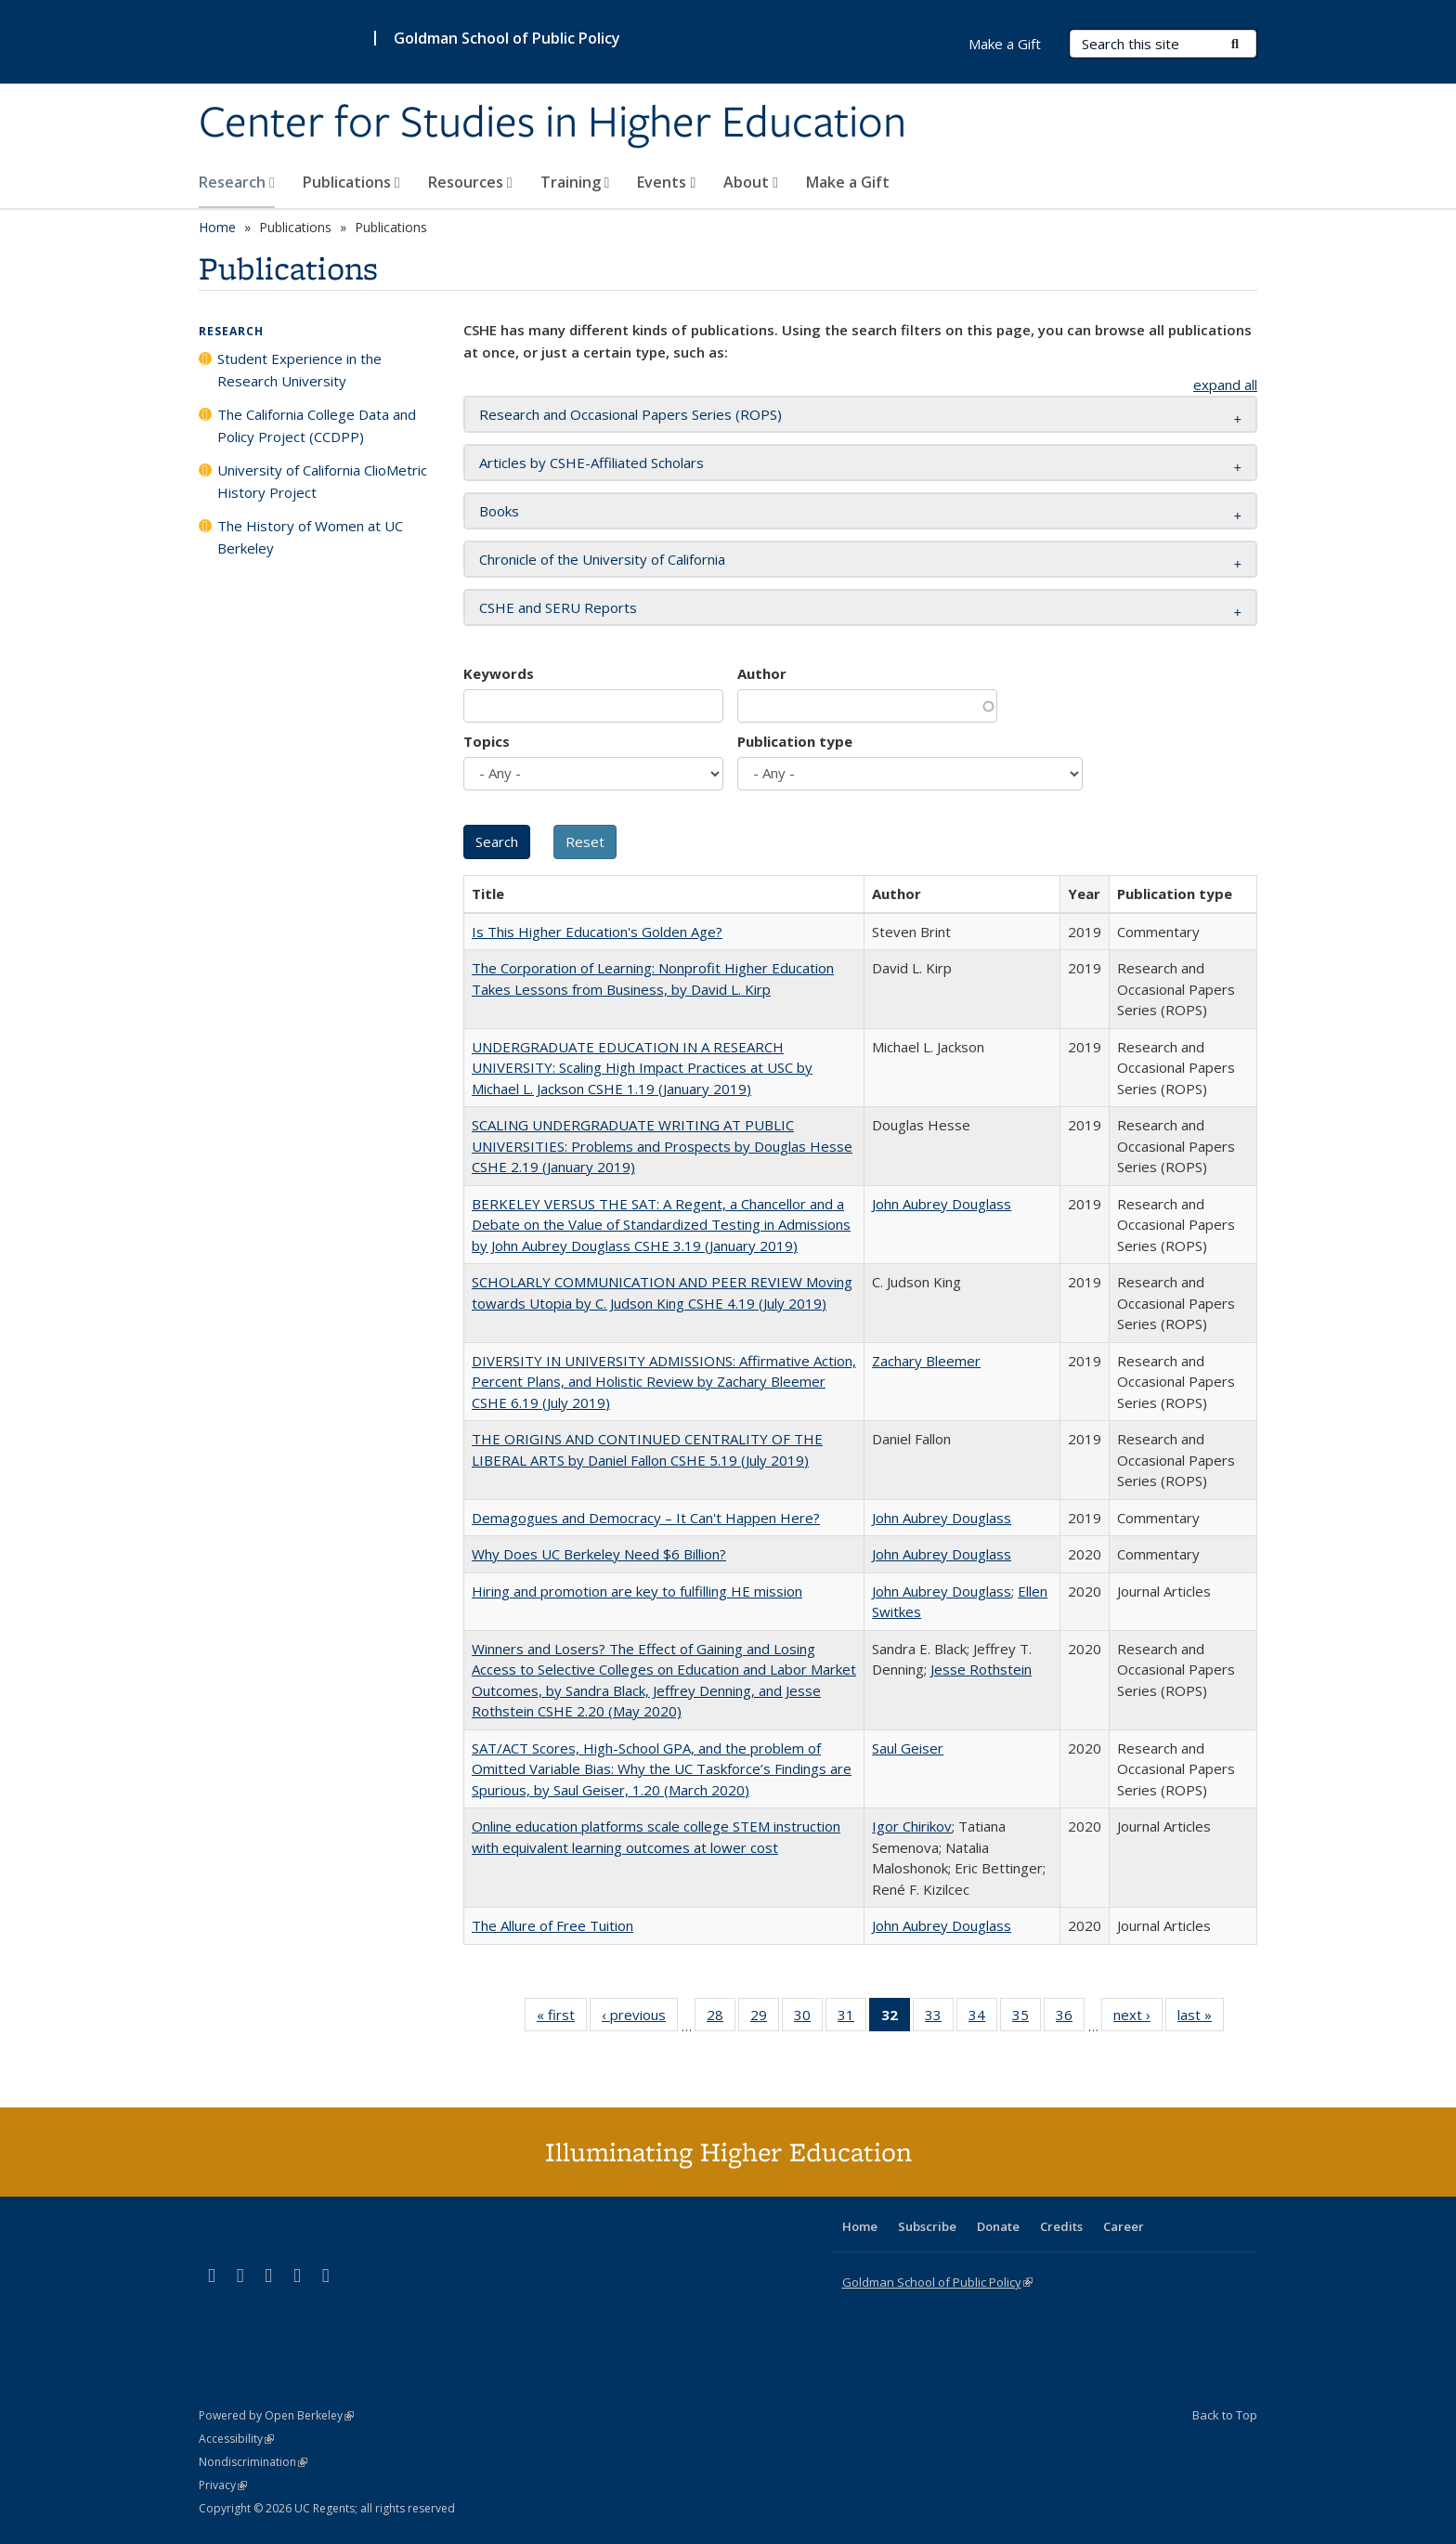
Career (1123, 2226)
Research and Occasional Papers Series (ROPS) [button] (630, 414)
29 (764, 2018)
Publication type (794, 741)
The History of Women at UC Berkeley (310, 536)
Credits (1061, 2226)
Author (761, 673)
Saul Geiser (907, 1748)
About (750, 182)
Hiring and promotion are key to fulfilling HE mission (637, 1591)
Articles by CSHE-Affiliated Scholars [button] (591, 462)
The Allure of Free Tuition (552, 1925)
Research (237, 182)
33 (939, 2018)
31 (852, 2018)
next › (1138, 2018)
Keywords (498, 673)
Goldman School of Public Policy (507, 38)
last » (1200, 2018)
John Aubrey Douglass (941, 1203)
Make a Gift (848, 182)
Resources (470, 182)
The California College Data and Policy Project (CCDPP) (316, 425)
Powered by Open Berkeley (276, 2415)
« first (562, 2018)
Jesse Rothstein (981, 1669)
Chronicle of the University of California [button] (602, 559)
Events (666, 182)
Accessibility (236, 2438)
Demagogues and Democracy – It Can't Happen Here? (646, 1517)
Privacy (223, 2485)
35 (1026, 2018)
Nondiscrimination (253, 2462)
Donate (998, 2226)
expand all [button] (1225, 384)
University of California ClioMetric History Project (322, 481)
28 (721, 2018)
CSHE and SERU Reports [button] (558, 607)
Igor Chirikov (912, 1826)
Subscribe (927, 2226)
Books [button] (499, 511)
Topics (486, 741)
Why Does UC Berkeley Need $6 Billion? (599, 1554)
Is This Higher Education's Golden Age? (597, 931)
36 (1070, 2018)
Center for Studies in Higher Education (552, 123)
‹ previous (640, 2018)
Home (217, 227)
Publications (351, 182)
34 (982, 2018)
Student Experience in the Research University (299, 369)
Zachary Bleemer (926, 1360)
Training (575, 182)
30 (808, 2018)
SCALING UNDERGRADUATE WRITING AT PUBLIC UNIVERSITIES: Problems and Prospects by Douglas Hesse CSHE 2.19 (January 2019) (662, 1145)
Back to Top (1224, 2415)
